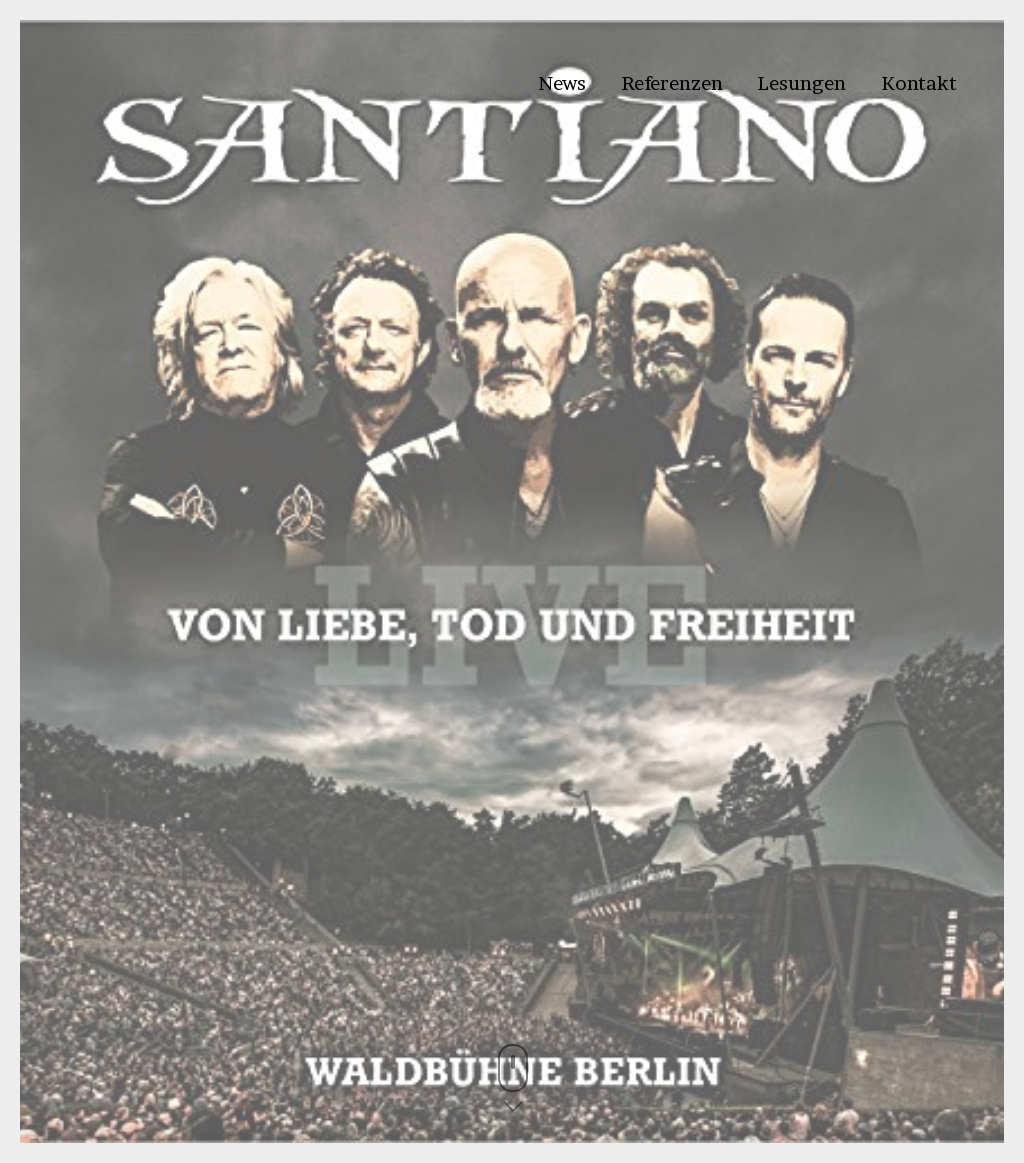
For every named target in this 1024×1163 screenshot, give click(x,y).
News (562, 83)
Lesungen (801, 83)
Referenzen (672, 83)
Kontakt (919, 83)
